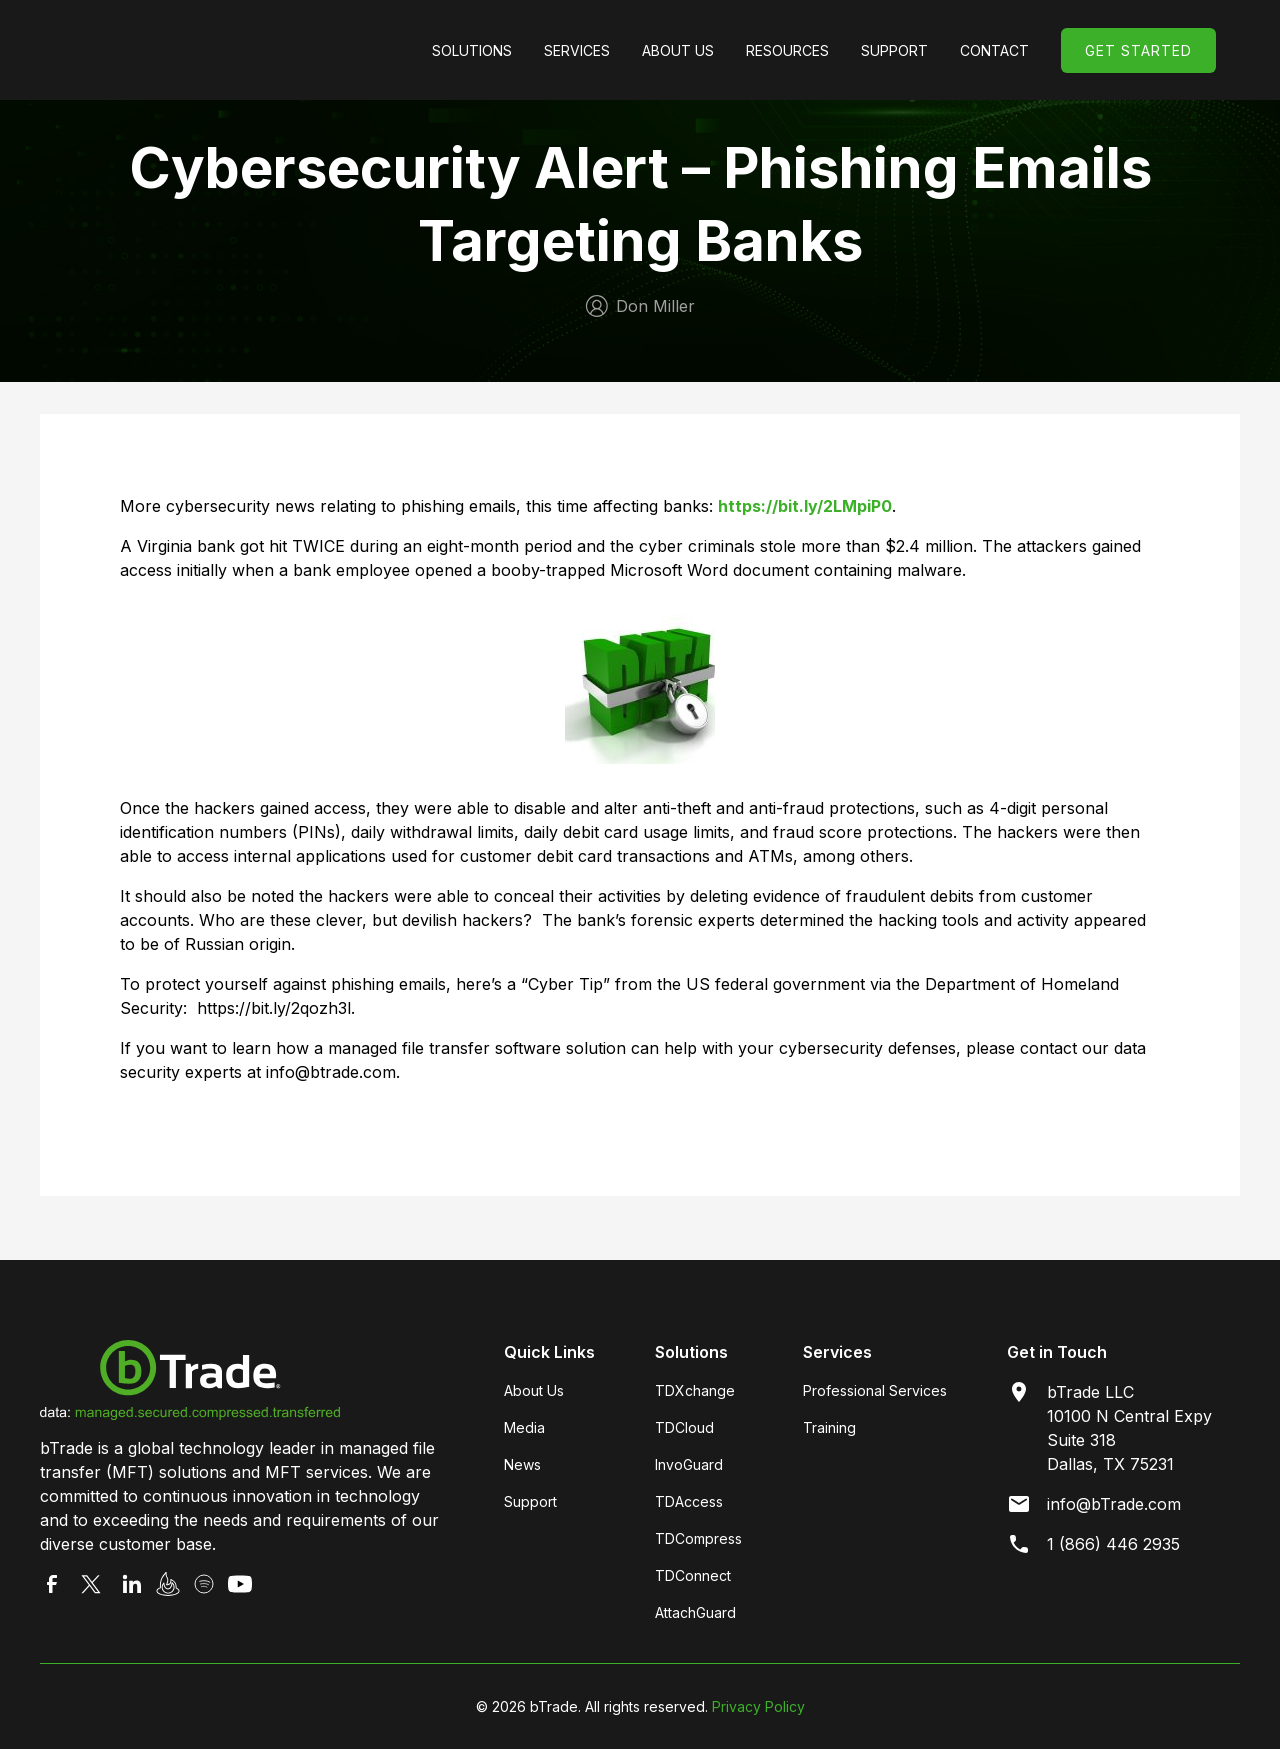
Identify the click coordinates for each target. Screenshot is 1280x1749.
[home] (214, 50)
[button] (472, 50)
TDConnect (693, 1575)
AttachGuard (695, 1612)
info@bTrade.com (1114, 1504)
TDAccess (689, 1501)
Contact (994, 50)
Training (829, 1427)
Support (530, 1501)
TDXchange (695, 1390)
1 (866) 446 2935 (1113, 1544)
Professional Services (875, 1390)
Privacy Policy (758, 1706)
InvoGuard (689, 1464)
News (522, 1464)
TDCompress (698, 1538)
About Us (678, 50)
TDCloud (684, 1427)
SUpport (894, 50)
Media (524, 1427)
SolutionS (472, 50)
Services (577, 50)
